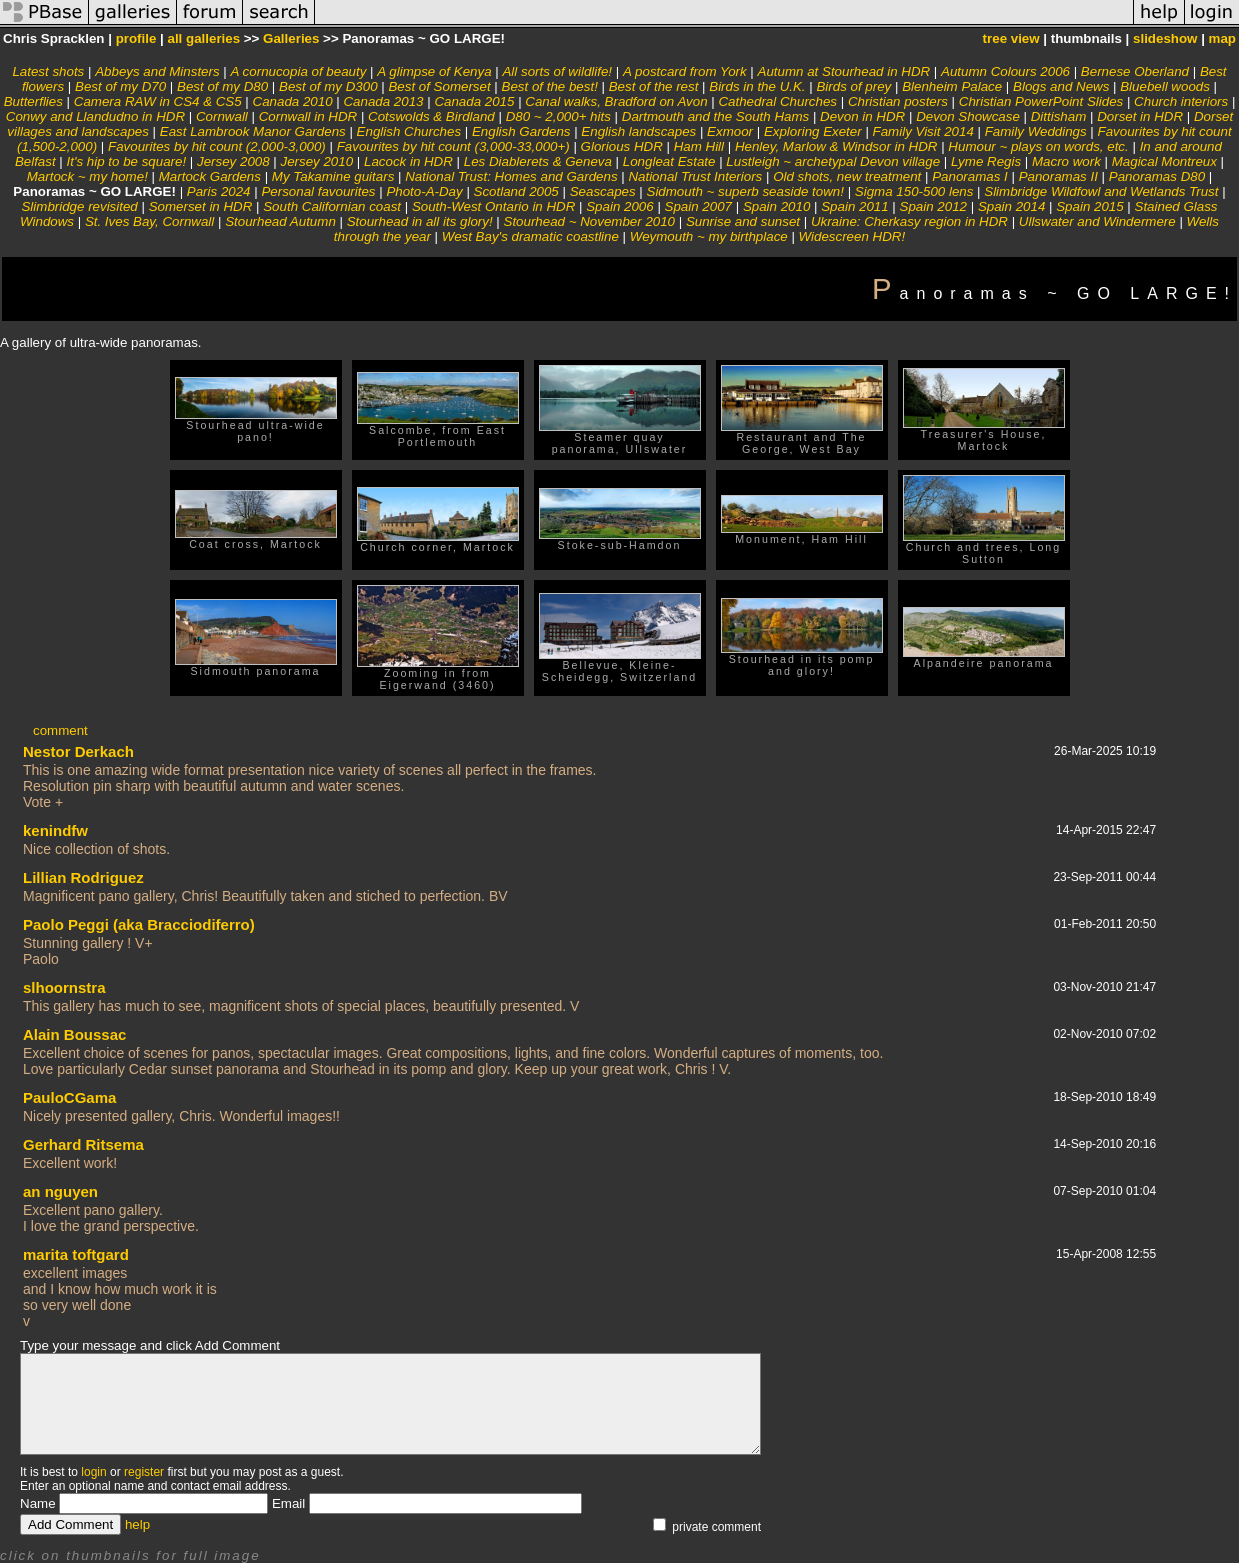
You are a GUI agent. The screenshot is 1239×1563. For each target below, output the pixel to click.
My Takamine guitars (333, 176)
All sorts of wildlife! (557, 71)
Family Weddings (1036, 131)
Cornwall (222, 116)
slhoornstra (64, 987)
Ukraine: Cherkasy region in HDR (909, 221)
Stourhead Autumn (280, 221)
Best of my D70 (120, 86)
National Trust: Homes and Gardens (511, 176)
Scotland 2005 (516, 191)
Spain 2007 (698, 206)
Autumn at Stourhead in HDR (844, 71)
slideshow (1165, 38)
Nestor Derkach (78, 751)
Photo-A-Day (424, 191)
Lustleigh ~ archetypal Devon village (833, 161)
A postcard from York (685, 71)
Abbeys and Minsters (157, 71)
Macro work (1066, 161)
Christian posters (898, 101)
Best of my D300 (328, 86)
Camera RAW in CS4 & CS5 (158, 101)
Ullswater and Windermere (1097, 221)
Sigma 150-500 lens (914, 191)
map (1222, 38)
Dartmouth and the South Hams (715, 116)
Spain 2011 (854, 206)
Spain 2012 (933, 206)
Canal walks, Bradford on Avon (616, 101)
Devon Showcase (968, 116)
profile (136, 38)
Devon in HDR (862, 116)
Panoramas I (970, 176)
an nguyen (60, 1191)
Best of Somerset (439, 86)
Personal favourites (318, 191)
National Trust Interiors (695, 176)
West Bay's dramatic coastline (530, 236)
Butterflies (33, 101)
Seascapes (603, 191)
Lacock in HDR (408, 161)
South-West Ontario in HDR (493, 206)
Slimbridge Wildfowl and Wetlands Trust (1101, 191)
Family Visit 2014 (923, 131)
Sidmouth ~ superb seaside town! (745, 191)
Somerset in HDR (201, 206)
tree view (1011, 38)
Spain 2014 (1011, 206)
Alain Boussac (74, 1034)
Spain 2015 (1089, 206)
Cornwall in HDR (308, 116)
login (93, 1472)
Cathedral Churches (777, 101)
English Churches (409, 131)
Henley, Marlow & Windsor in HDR (836, 146)
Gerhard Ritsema (83, 1144)
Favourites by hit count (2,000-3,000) (217, 146)
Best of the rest (654, 86)
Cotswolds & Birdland (431, 116)
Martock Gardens (210, 176)
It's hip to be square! (127, 161)
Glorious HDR (622, 146)
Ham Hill (699, 146)
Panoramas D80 (1157, 176)
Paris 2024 (219, 191)
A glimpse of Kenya (434, 71)
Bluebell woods (1165, 86)
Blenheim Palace (952, 86)
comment (60, 730)
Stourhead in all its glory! (420, 221)
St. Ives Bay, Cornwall (149, 221)
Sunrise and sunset (743, 221)
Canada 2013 (383, 101)
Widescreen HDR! (852, 236)
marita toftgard (76, 1254)
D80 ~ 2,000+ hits (558, 116)
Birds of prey (853, 86)
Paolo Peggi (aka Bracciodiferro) (139, 924)
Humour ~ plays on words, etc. (1038, 146)
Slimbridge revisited (79, 206)
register (144, 1472)
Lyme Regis (986, 161)
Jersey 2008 (233, 161)
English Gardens (521, 131)
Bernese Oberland (1135, 71)
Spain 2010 (776, 206)
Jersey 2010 (317, 161)
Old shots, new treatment (847, 176)
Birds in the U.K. (757, 86)
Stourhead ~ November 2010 (590, 221)
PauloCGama (69, 1097)
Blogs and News (1061, 86)
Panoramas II (1058, 176)
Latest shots (48, 71)
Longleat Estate (669, 161)
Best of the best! (550, 86)
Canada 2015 (474, 101)
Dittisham (1059, 116)
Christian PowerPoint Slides (1041, 101)
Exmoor (730, 131)
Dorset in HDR (1140, 116)
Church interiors (1181, 101)
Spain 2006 (619, 206)
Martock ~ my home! (87, 176)
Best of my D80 (222, 86)
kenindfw (55, 830)
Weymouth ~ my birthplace (709, 236)
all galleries (204, 38)
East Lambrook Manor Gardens (253, 131)
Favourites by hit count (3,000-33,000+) (453, 146)
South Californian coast (332, 206)
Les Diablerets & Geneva (538, 161)
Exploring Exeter (813, 131)
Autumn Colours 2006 (1005, 71)
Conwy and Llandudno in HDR (95, 116)
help (137, 1524)
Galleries (291, 38)
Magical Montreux (1164, 161)
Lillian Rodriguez (83, 877)
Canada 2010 (293, 101)
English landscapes (638, 131)
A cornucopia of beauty (299, 71)
